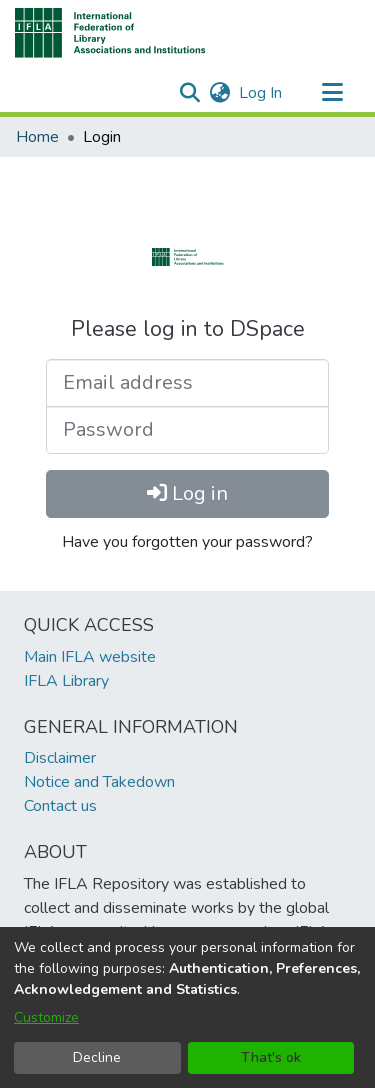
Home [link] (37, 137)
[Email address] (187, 383)
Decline (97, 1057)
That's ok (271, 1057)
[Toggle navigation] (332, 93)
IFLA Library (66, 681)
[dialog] (187, 1007)
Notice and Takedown (99, 782)
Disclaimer (60, 758)
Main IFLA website (90, 657)
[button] (110, 33)
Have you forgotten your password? (187, 542)
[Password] (187, 430)
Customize (46, 1017)
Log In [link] (261, 93)
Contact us (60, 806)
